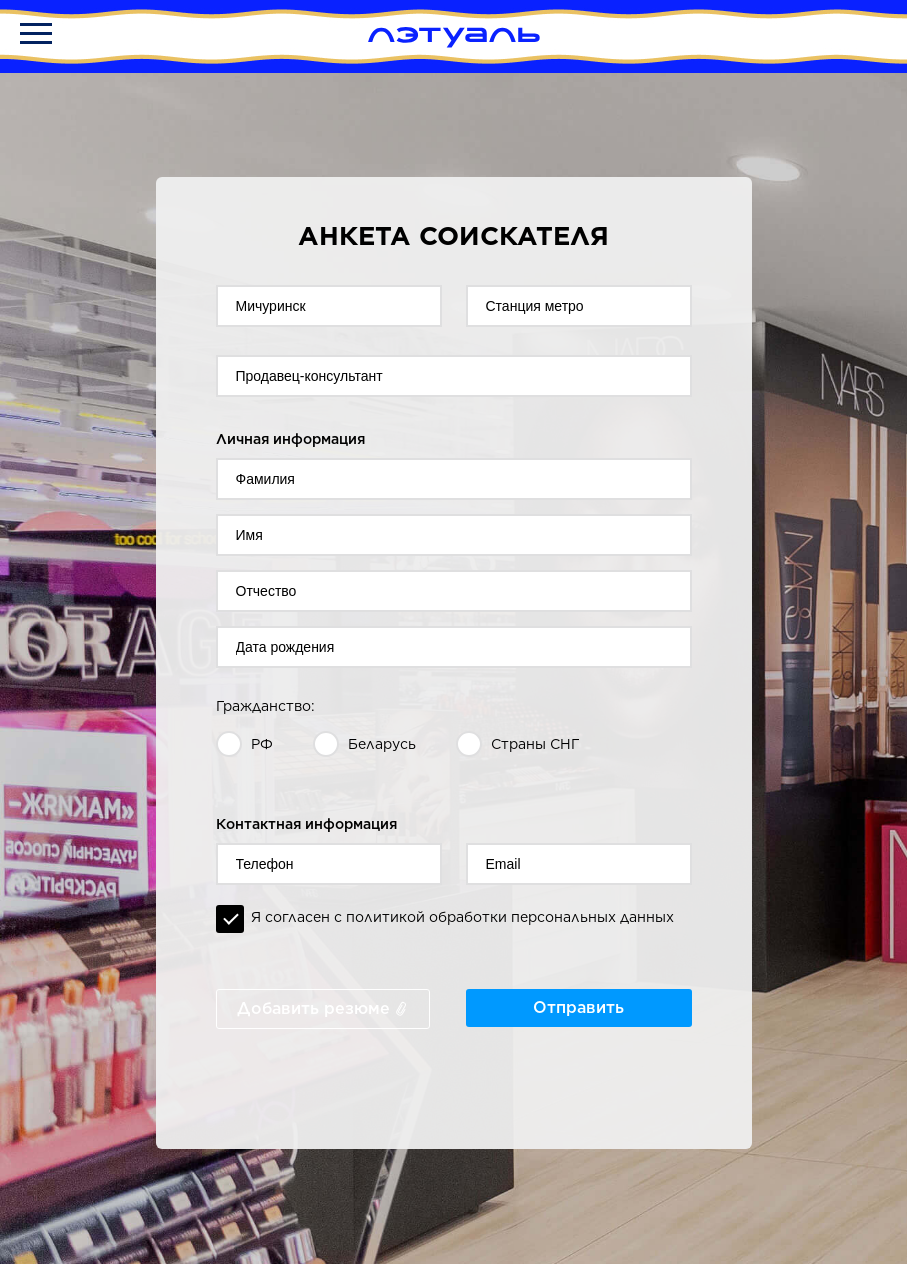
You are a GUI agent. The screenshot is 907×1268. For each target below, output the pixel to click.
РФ (262, 744)
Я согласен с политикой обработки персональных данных (462, 917)
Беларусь (382, 744)
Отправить (578, 1007)
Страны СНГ (535, 744)
